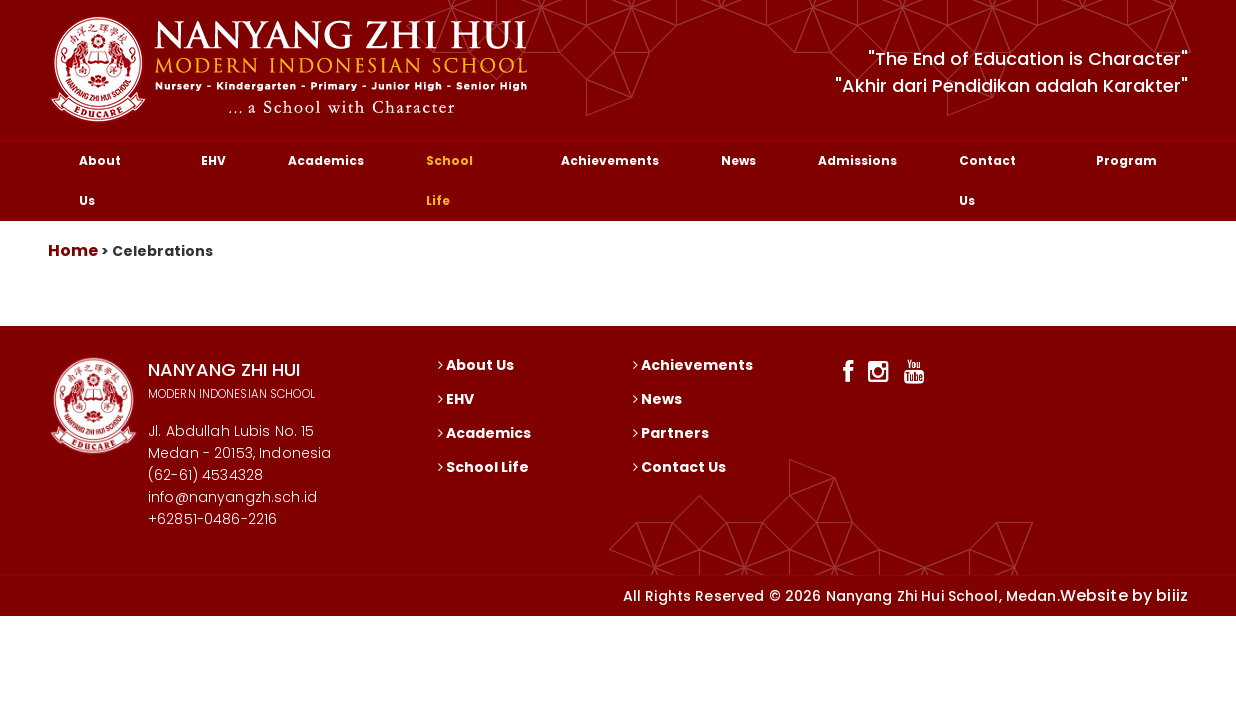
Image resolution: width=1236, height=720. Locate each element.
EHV (213, 160)
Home (73, 250)
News (738, 160)
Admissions (857, 160)
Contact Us (987, 180)
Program (1126, 160)
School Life (449, 180)
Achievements (610, 160)
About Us (100, 180)
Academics (326, 160)
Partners (671, 433)
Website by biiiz (1124, 595)
